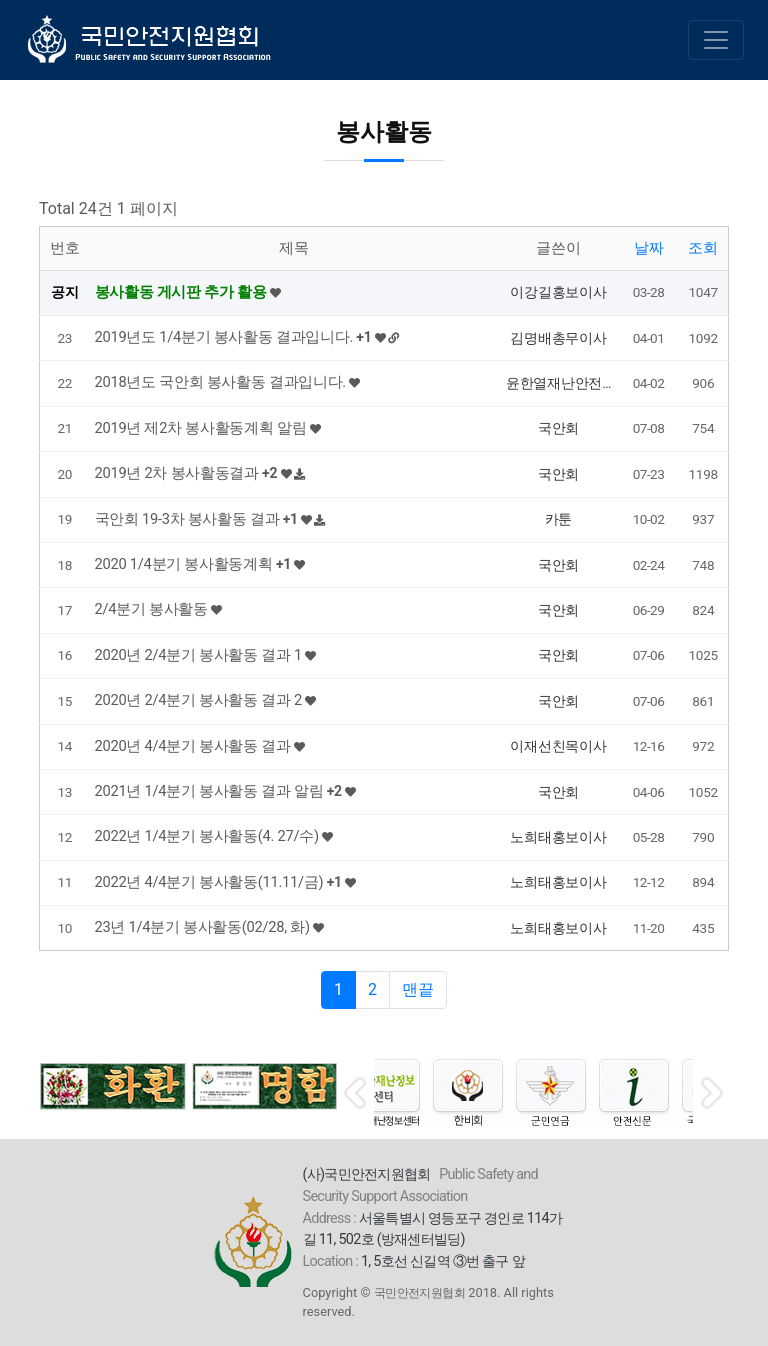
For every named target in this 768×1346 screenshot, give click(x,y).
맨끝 (418, 989)
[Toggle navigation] (716, 40)
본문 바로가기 (0, 0)
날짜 (649, 248)
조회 (703, 248)
